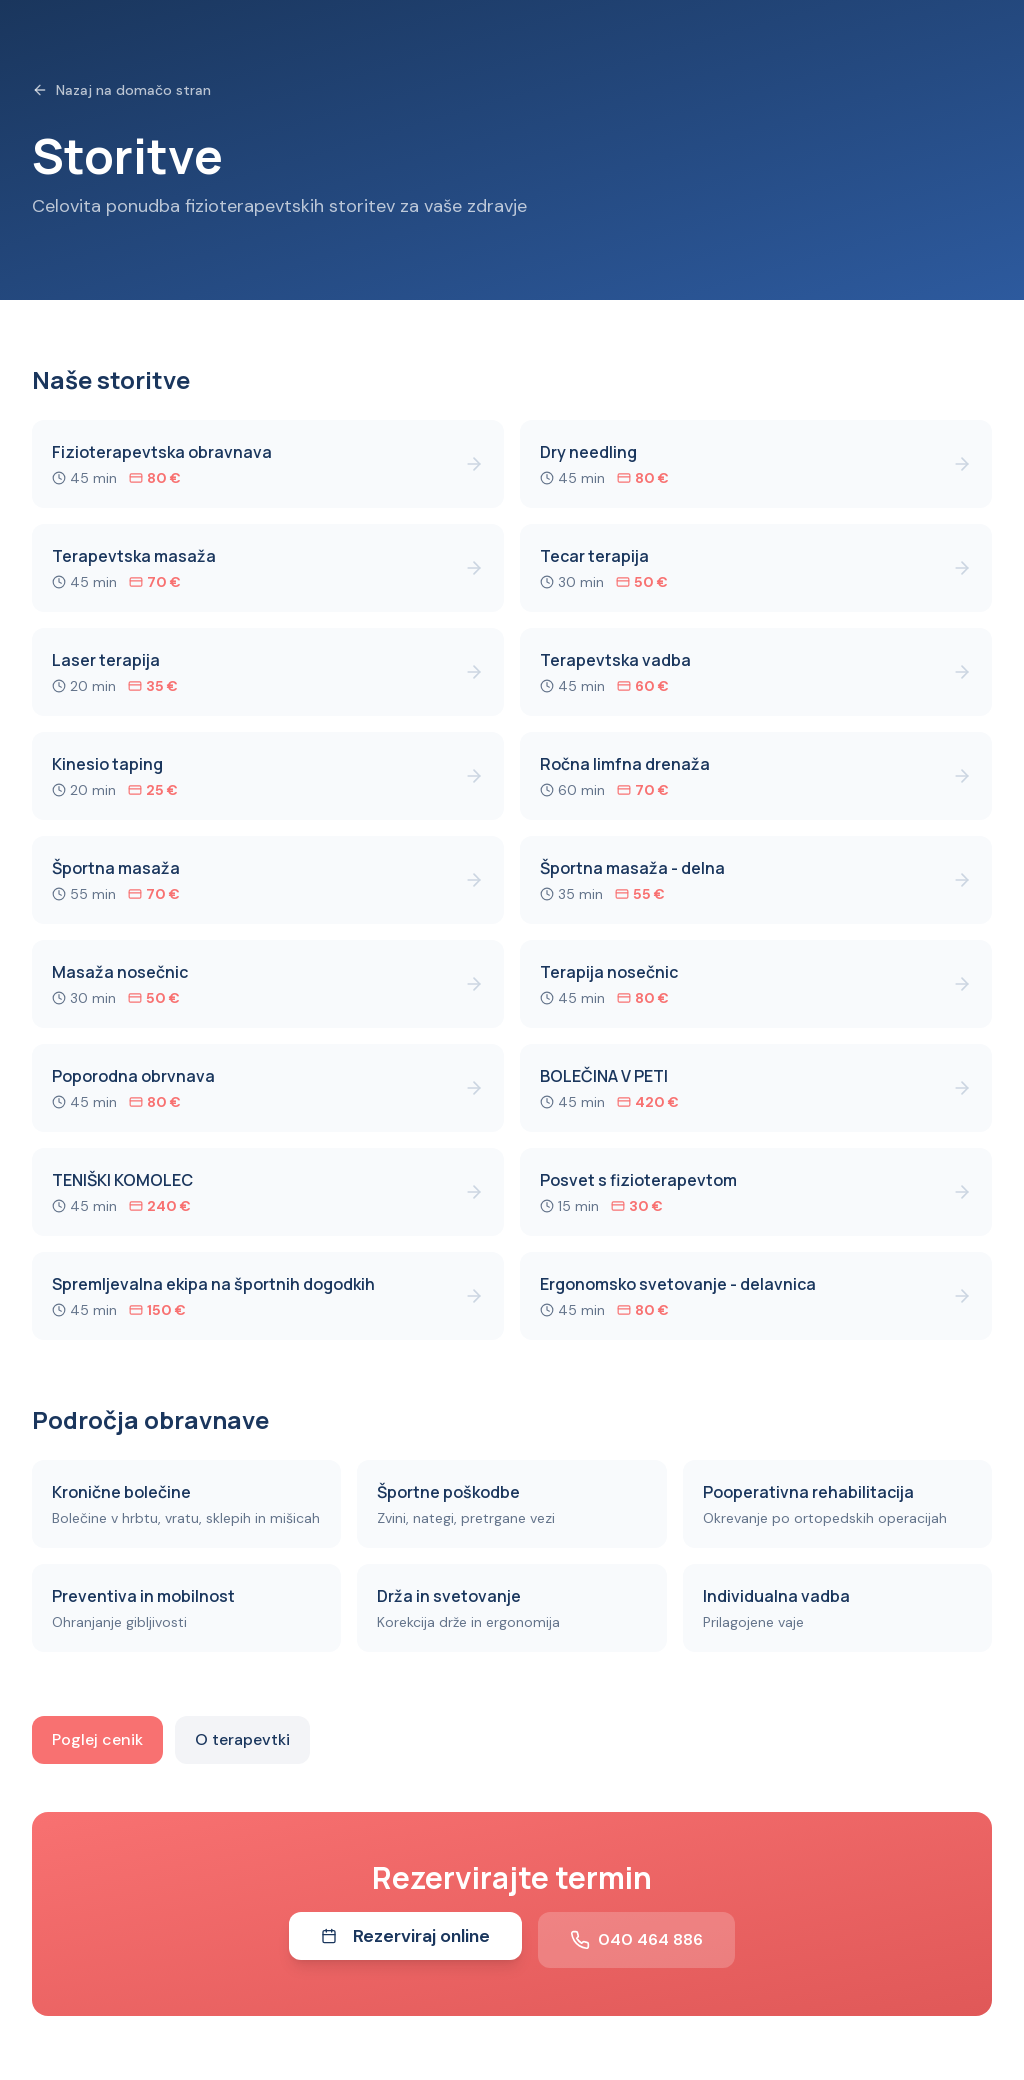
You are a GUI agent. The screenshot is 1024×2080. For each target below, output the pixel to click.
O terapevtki (242, 1739)
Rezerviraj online (405, 1936)
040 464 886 (636, 1939)
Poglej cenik (97, 1739)
